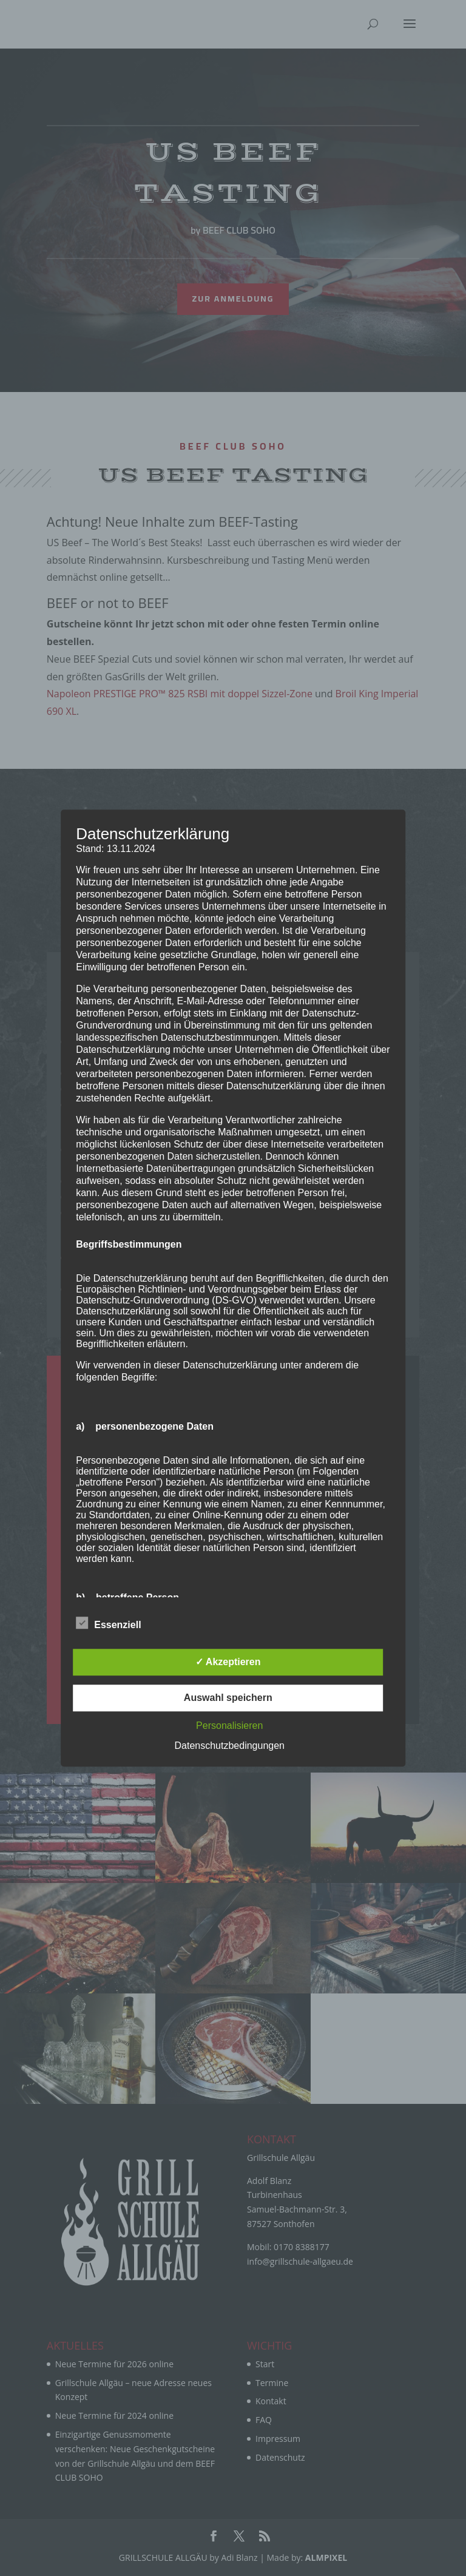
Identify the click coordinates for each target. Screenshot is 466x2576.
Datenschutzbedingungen (230, 1745)
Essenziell (108, 1623)
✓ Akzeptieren (228, 1662)
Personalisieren (229, 1725)
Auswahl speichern (228, 1697)
